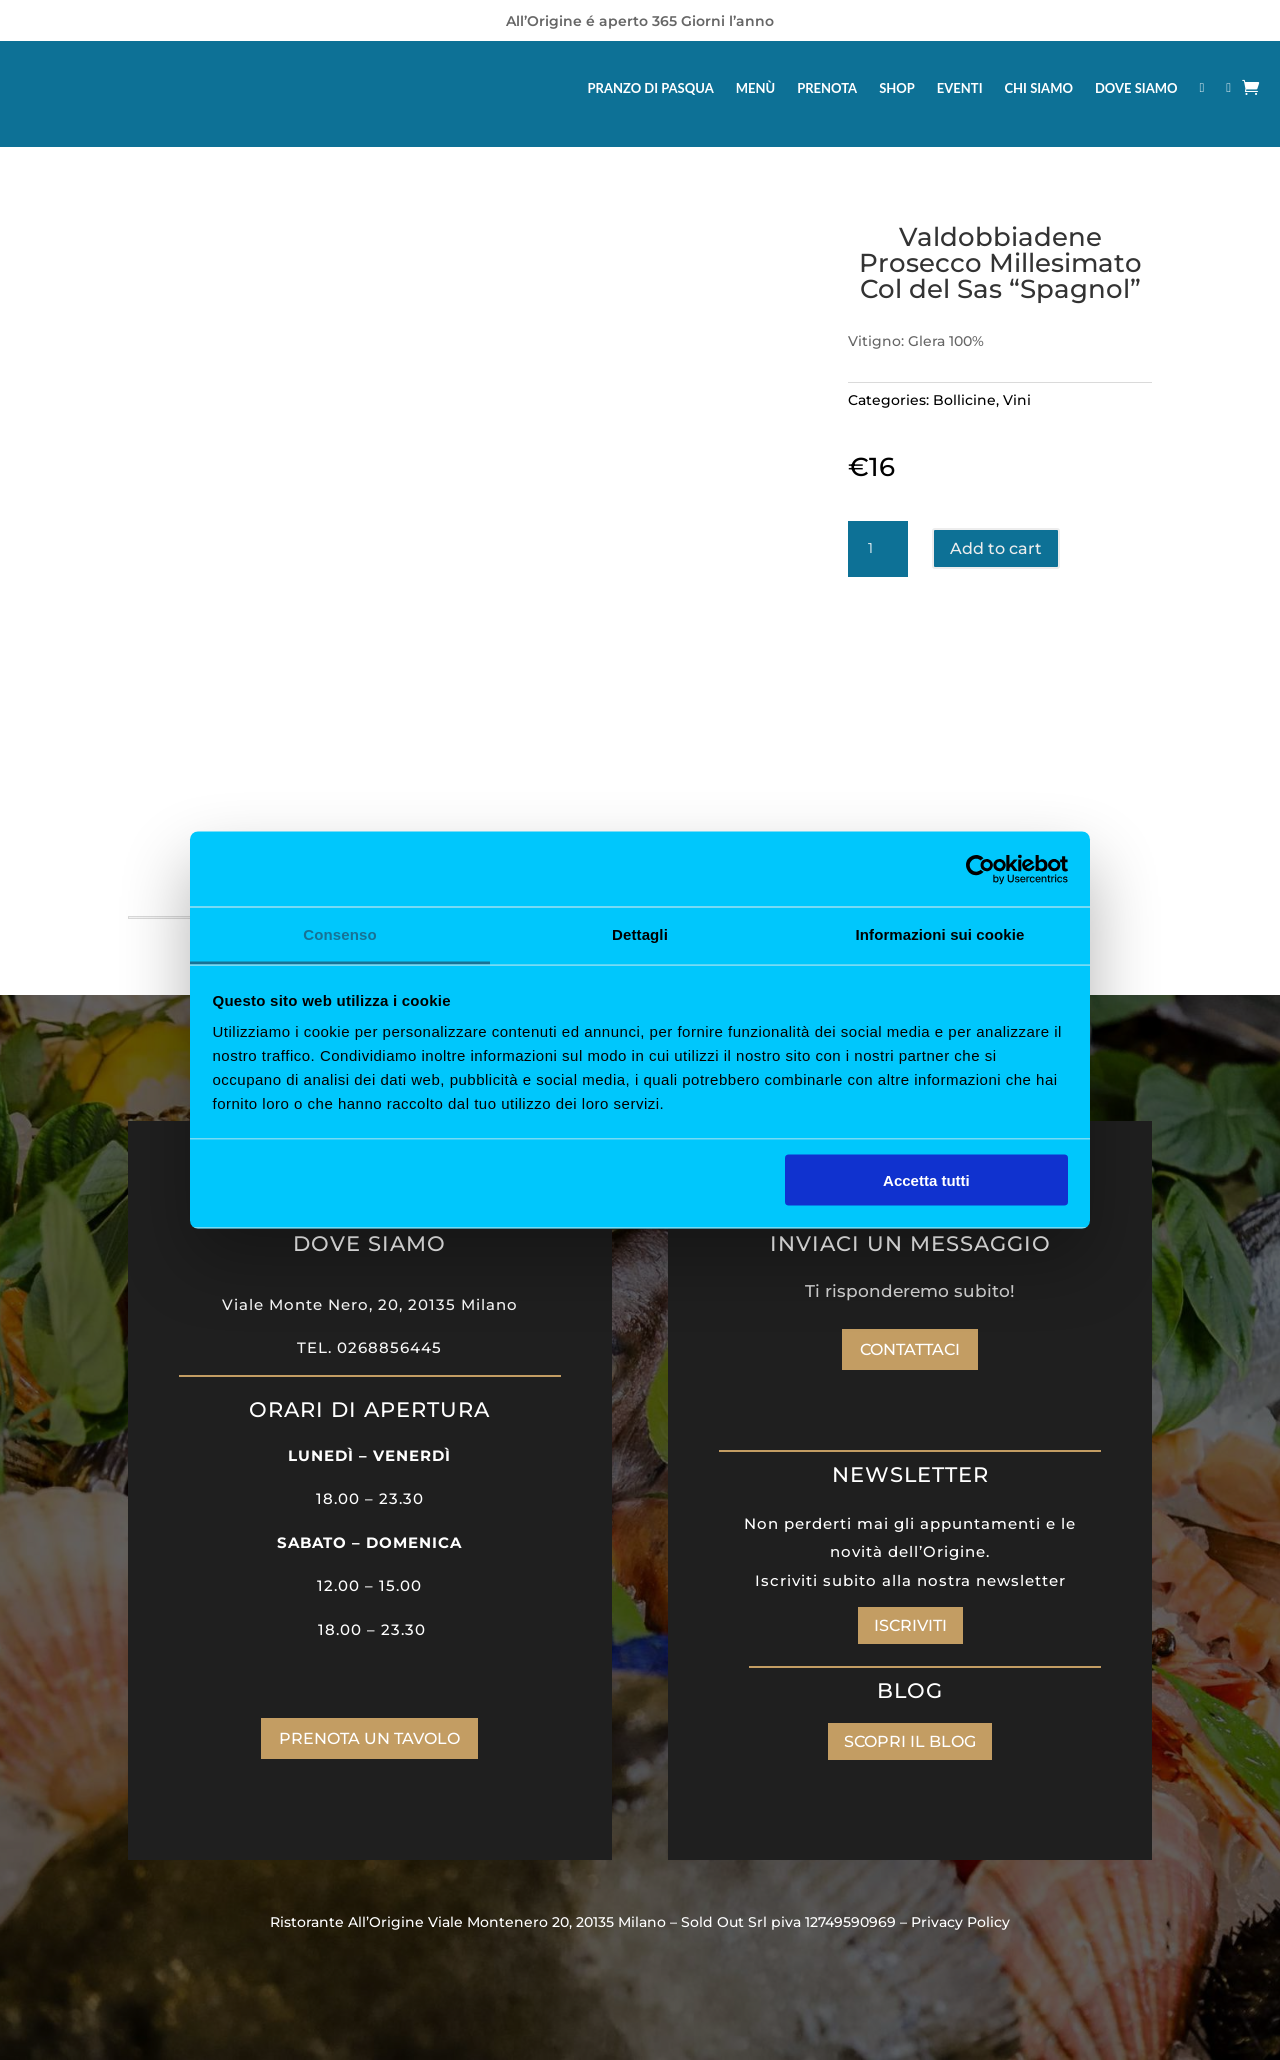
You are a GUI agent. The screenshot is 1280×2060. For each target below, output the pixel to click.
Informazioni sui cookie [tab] (940, 934)
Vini (1017, 400)
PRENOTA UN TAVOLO (369, 1738)
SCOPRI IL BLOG (910, 1741)
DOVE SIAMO (1136, 88)
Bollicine (964, 400)
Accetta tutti (926, 1179)
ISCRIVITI (910, 1625)
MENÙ (755, 88)
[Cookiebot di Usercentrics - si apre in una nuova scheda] (980, 869)
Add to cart (996, 548)
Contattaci (910, 1349)
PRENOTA (827, 88)
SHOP (897, 88)
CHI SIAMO (1039, 88)
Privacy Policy (960, 1922)
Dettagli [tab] (640, 934)
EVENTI (960, 88)
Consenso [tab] (339, 934)
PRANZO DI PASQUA (651, 88)
